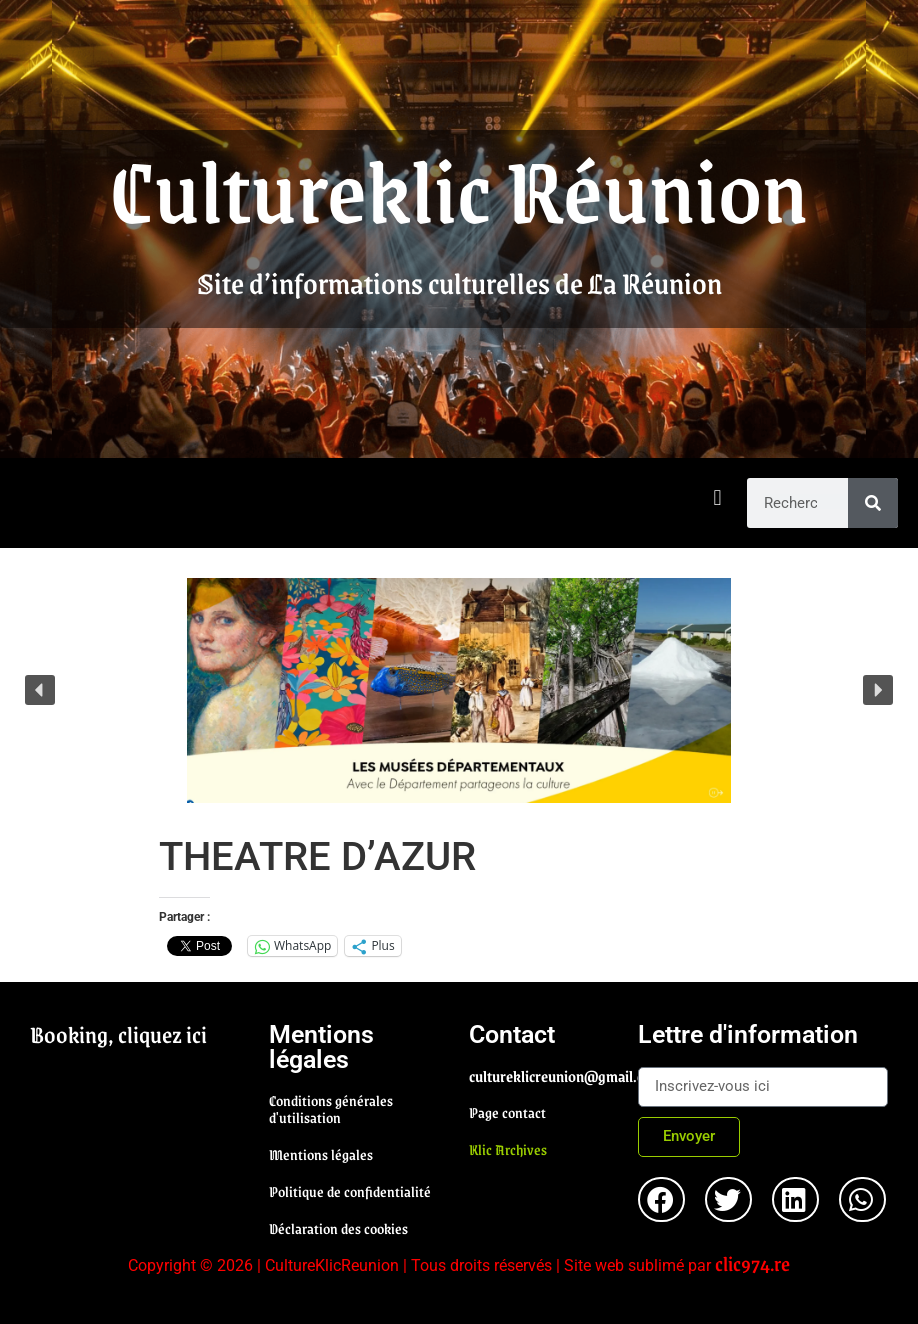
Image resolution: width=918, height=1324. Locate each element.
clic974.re (752, 1263)
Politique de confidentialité (350, 1191)
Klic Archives (508, 1149)
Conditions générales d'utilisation (331, 1108)
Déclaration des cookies (338, 1228)
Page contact (507, 1112)
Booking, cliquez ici (118, 1034)
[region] (459, 690)
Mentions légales (321, 1154)
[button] (717, 498)
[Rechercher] (873, 503)
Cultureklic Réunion (459, 188)
